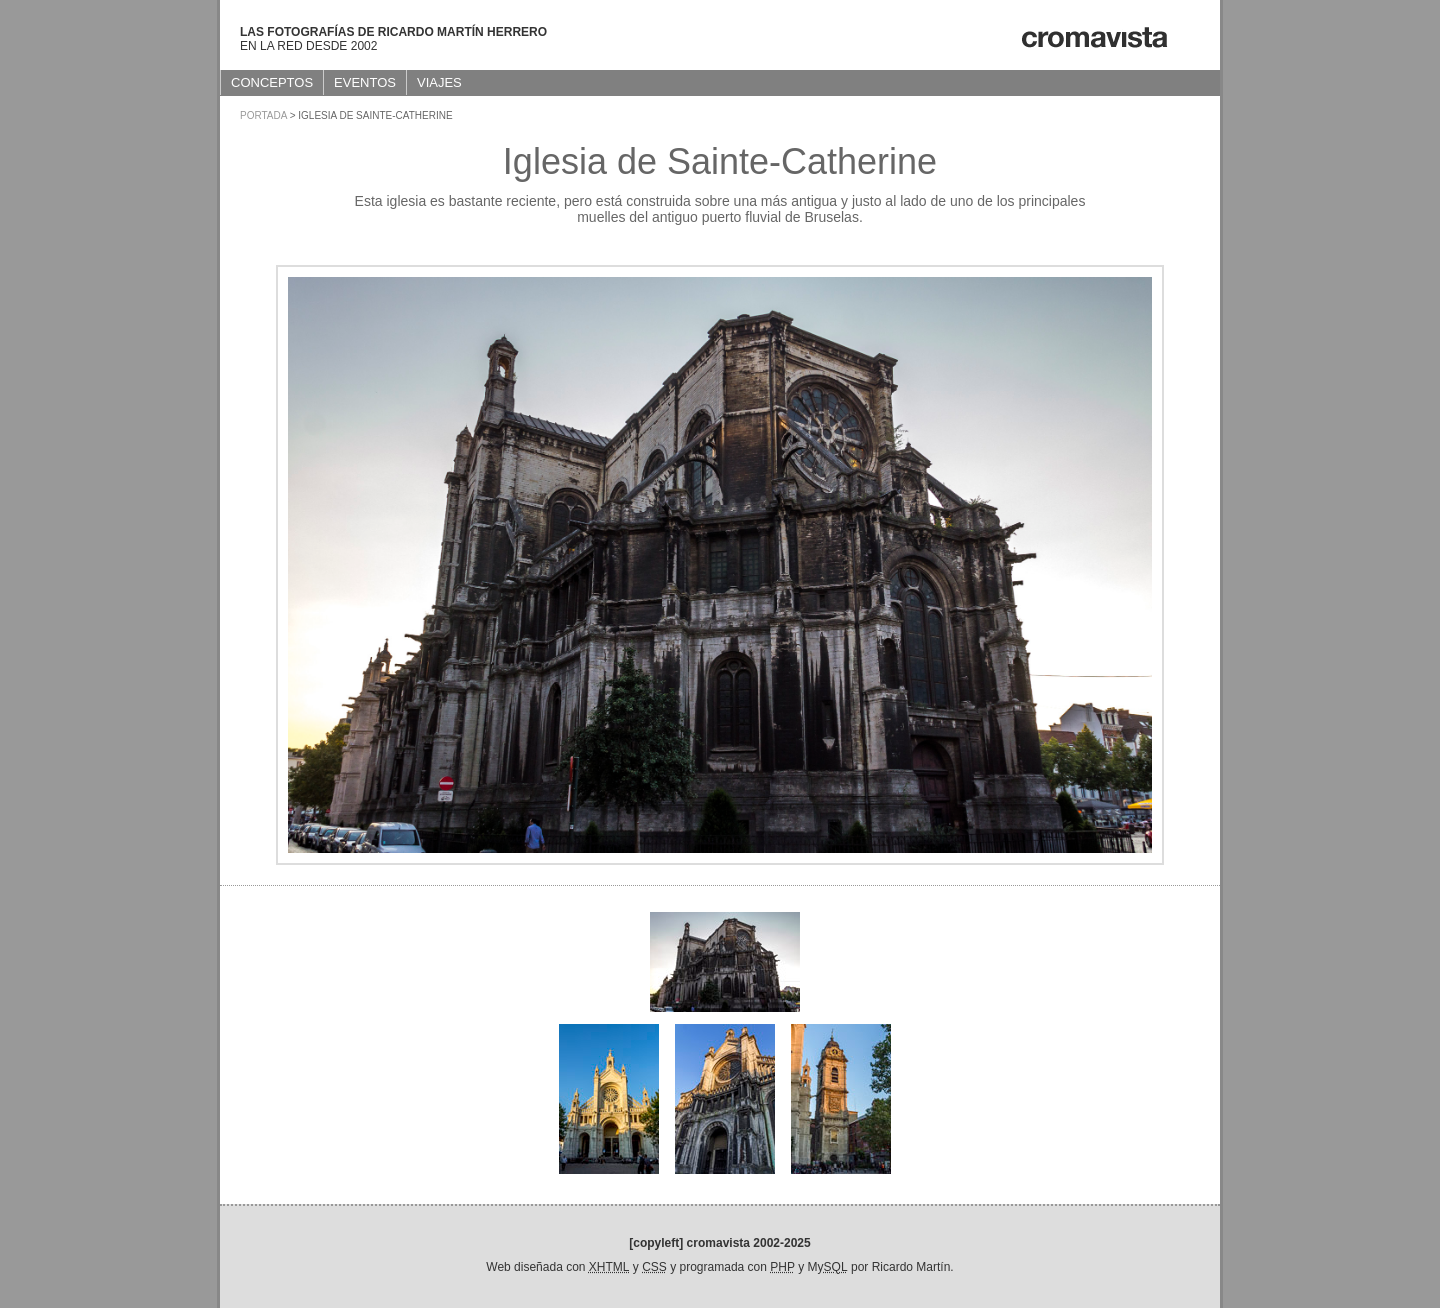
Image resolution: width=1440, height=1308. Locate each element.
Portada (263, 115)
